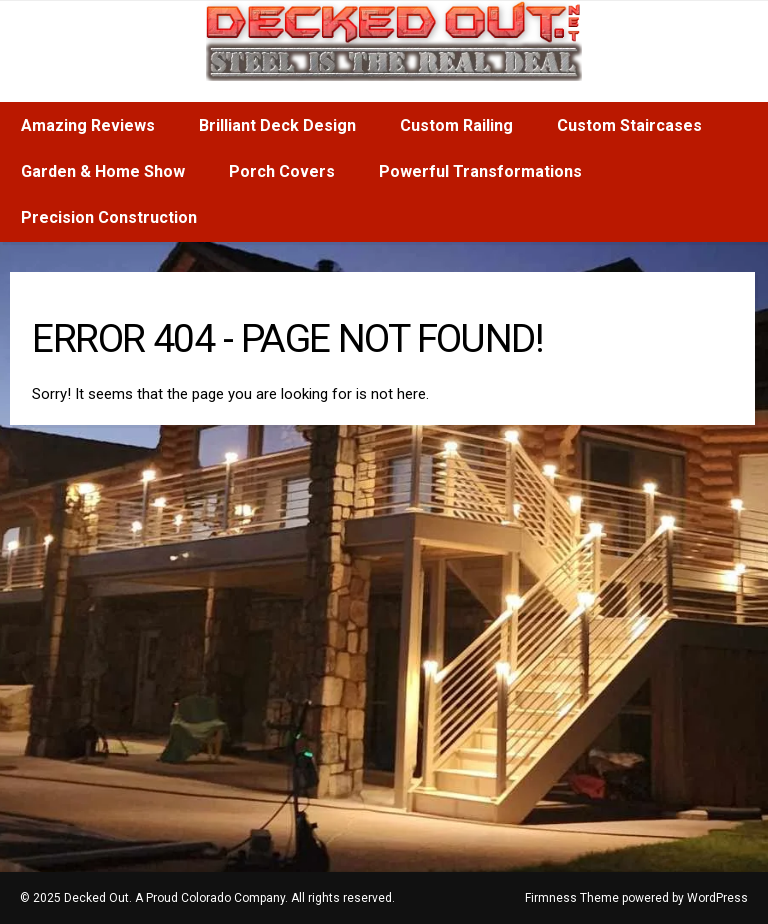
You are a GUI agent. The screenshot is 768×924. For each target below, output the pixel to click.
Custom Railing (456, 125)
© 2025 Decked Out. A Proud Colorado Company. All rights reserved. (207, 898)
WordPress (717, 898)
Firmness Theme (572, 898)
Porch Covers (282, 171)
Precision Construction (109, 217)
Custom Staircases (629, 125)
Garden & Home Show (103, 171)
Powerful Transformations (480, 171)
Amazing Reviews (88, 125)
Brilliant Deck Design (277, 125)
